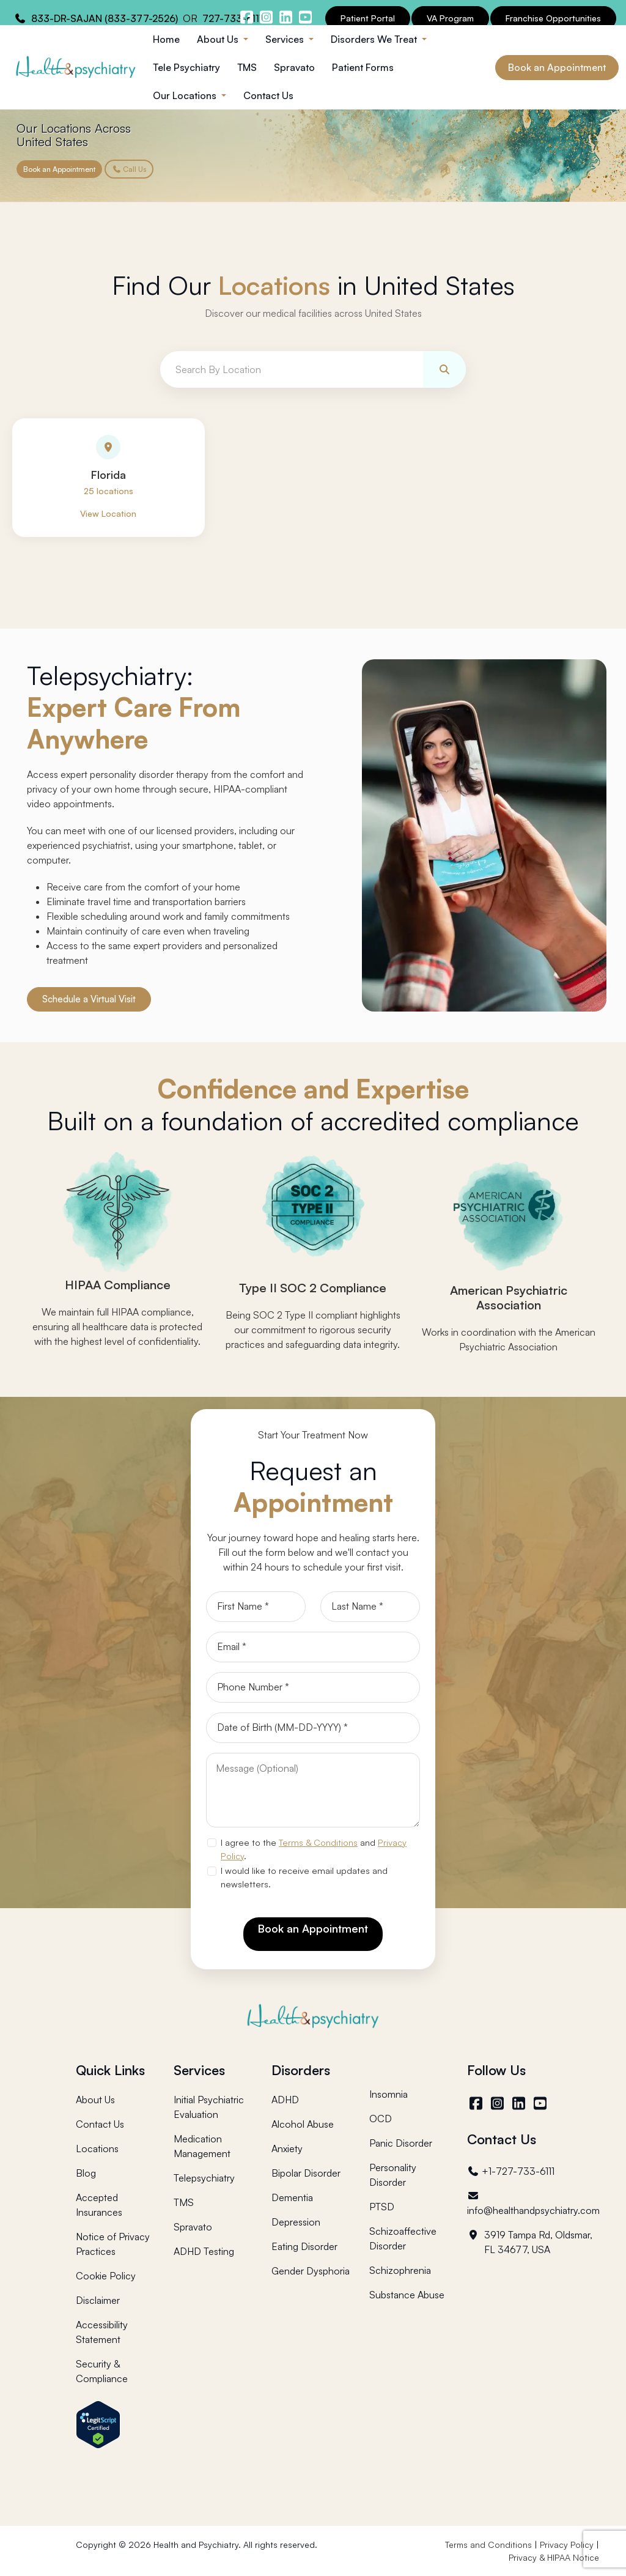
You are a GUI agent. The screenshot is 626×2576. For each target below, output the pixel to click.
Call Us (129, 169)
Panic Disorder (400, 2143)
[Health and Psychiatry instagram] (266, 17)
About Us (95, 2099)
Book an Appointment (557, 67)
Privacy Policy (567, 2544)
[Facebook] (477, 2103)
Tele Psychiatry (186, 67)
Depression (295, 2222)
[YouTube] (542, 2103)
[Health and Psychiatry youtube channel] (305, 17)
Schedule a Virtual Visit (89, 999)
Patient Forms (363, 67)
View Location (108, 514)
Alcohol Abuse (302, 2124)
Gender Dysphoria (310, 2271)
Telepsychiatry (204, 2178)
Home (166, 39)
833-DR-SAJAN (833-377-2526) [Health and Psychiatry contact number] (104, 18)
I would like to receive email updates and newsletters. (304, 1877)
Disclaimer (98, 2300)
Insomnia (388, 2094)
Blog (86, 2173)
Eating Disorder (304, 2246)
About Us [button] (219, 39)
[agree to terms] (211, 1843)
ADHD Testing (204, 2251)
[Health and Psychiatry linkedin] (285, 17)
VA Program (450, 18)
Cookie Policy (106, 2276)
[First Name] (256, 1607)
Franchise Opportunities (553, 18)
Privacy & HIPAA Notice (554, 2557)
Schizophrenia (400, 2270)
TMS (247, 67)
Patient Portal (368, 18)
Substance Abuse (406, 2295)
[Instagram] (499, 2103)
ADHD (285, 2099)
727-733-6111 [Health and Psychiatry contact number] (232, 18)
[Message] (313, 1790)
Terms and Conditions (488, 2544)
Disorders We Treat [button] (375, 39)
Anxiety (287, 2148)
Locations (97, 2148)
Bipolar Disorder (306, 2173)
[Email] (313, 1647)
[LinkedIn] (520, 2103)
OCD (380, 2118)
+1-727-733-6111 (510, 2171)
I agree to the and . (314, 1849)
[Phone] (313, 1688)
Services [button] (285, 39)
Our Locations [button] (186, 95)
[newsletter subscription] (211, 1871)
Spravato (294, 67)
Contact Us (268, 95)
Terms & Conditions (318, 1842)
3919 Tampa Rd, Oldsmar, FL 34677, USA (529, 2242)
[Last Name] (370, 1607)
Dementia (292, 2197)
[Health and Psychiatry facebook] (246, 17)
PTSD (381, 2206)
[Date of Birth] (313, 1728)
